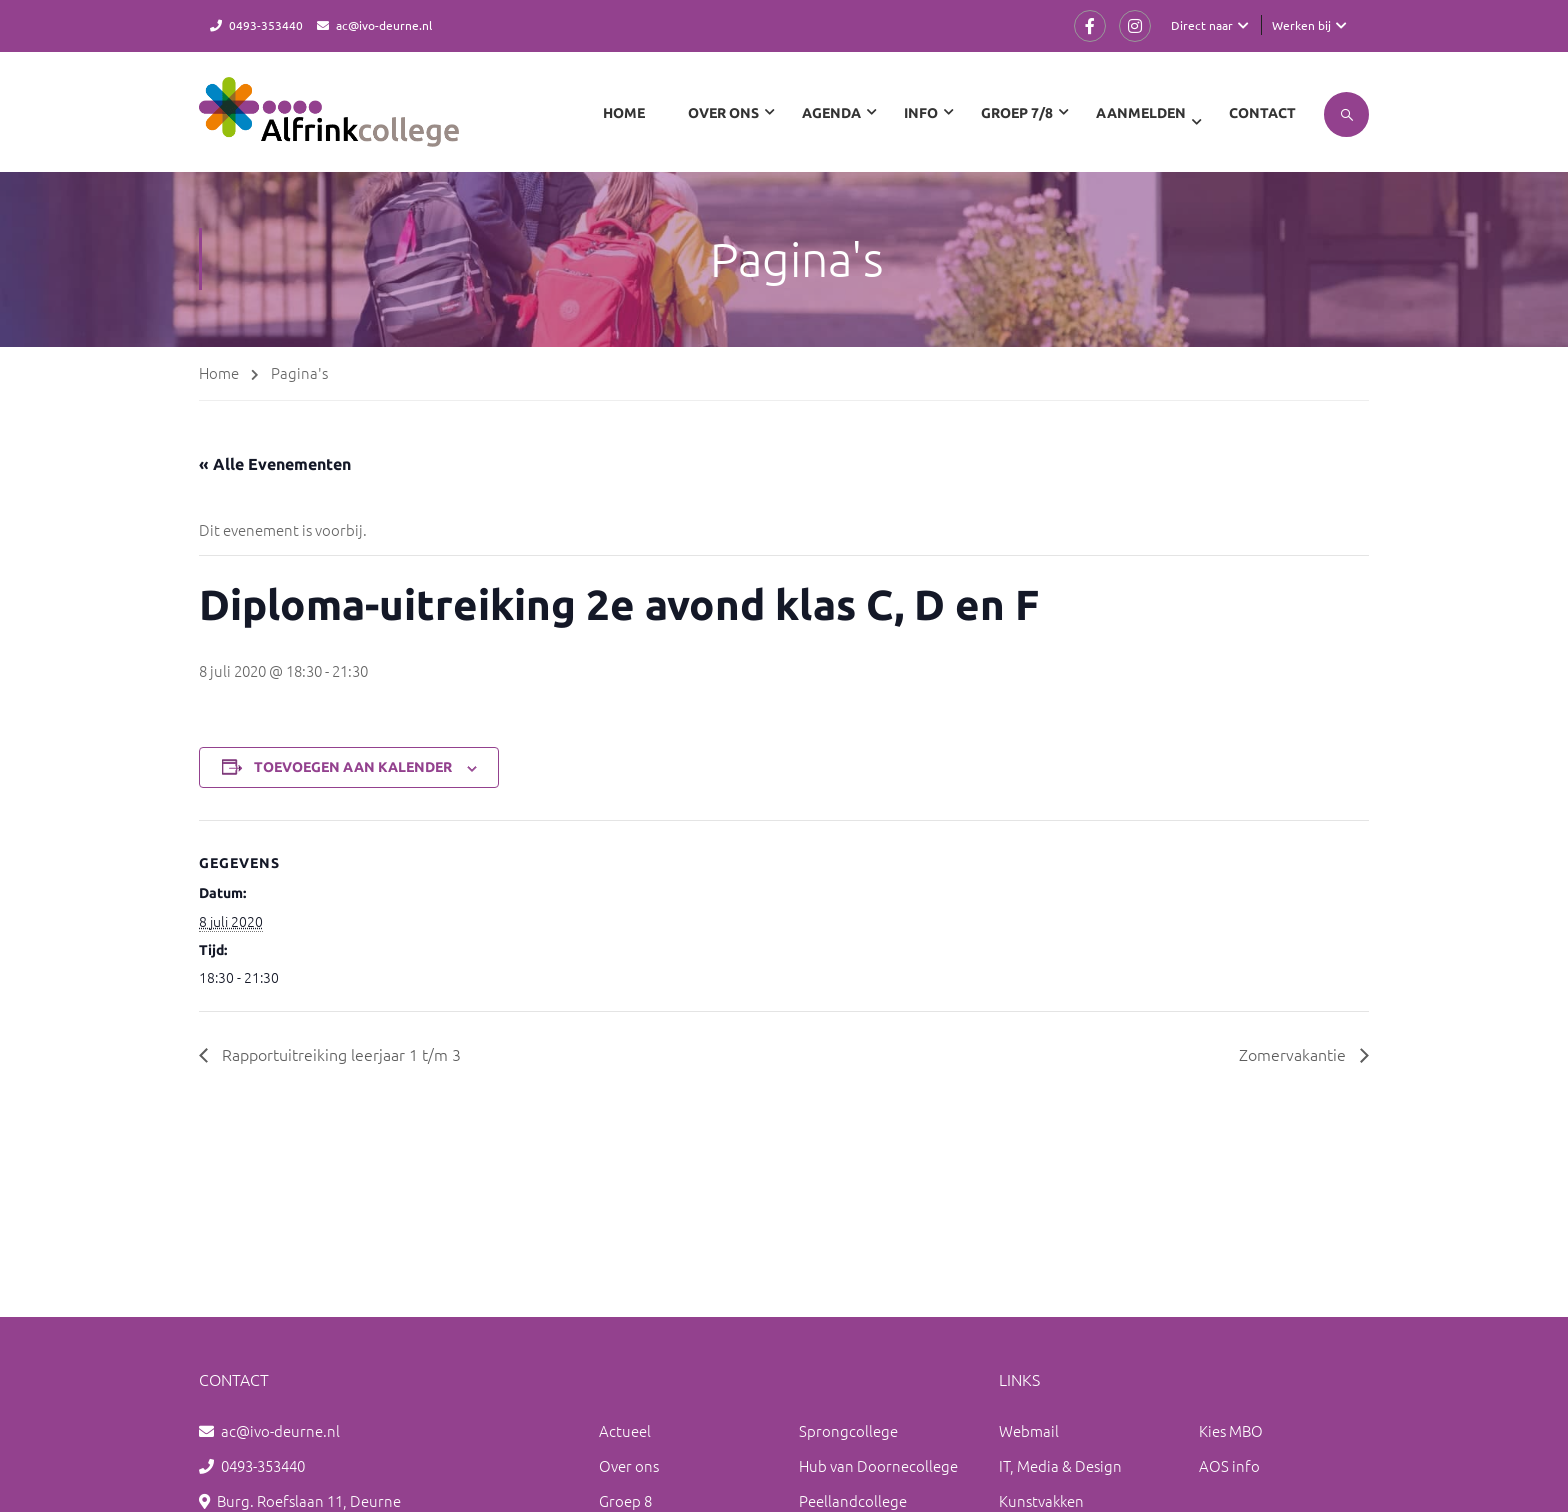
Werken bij (1301, 25)
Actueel (625, 1430)
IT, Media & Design (1060, 1465)
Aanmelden (1141, 113)
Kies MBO (1231, 1430)
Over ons (629, 1465)
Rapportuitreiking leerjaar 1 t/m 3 (339, 1054)
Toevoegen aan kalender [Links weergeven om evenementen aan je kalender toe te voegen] (353, 767)
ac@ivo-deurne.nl (384, 25)
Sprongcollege (848, 1430)
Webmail (1029, 1430)
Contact (1262, 113)
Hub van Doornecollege (878, 1465)
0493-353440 (266, 25)
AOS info (1229, 1465)
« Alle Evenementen (275, 464)
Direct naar (1202, 25)
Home (624, 113)
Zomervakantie (1294, 1054)
